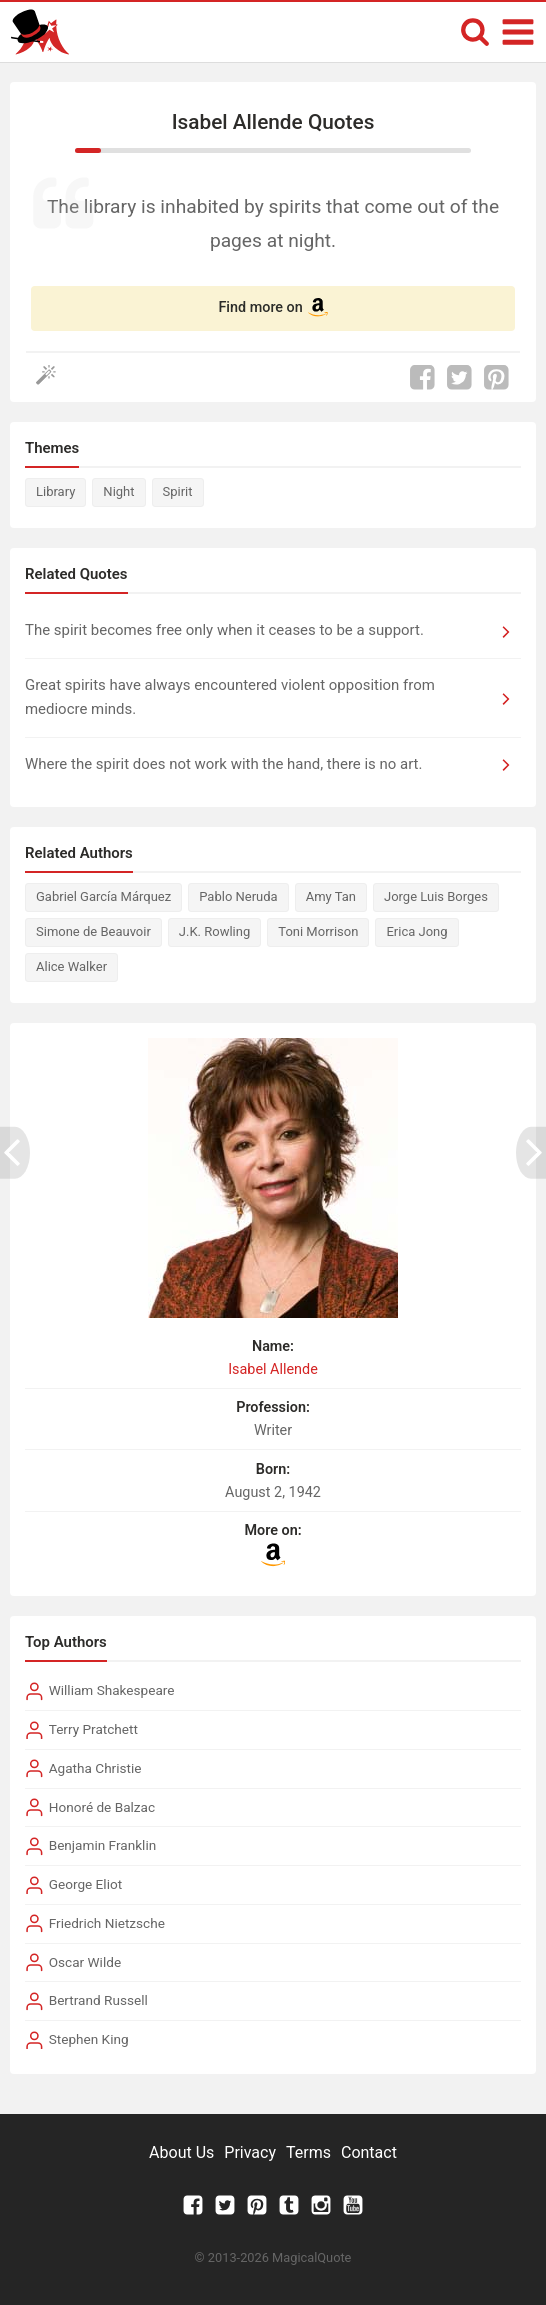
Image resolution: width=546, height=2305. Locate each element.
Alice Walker (71, 966)
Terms (308, 2152)
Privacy (250, 2152)
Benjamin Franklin (103, 1845)
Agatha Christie (95, 1768)
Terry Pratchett (93, 1729)
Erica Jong (416, 931)
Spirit (178, 491)
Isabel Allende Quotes (273, 122)
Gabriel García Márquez (103, 896)
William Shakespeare (112, 1690)
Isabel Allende (273, 1369)
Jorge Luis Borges (436, 896)
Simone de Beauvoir (93, 931)
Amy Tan (331, 896)
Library (55, 491)
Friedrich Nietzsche (107, 1923)
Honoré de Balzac (102, 1807)
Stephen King (89, 2039)
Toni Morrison (318, 931)
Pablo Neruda (238, 896)
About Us (181, 2152)
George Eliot (85, 1884)
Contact (369, 2152)
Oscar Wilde (85, 1962)
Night (118, 491)
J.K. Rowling (214, 931)
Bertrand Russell (98, 2000)
